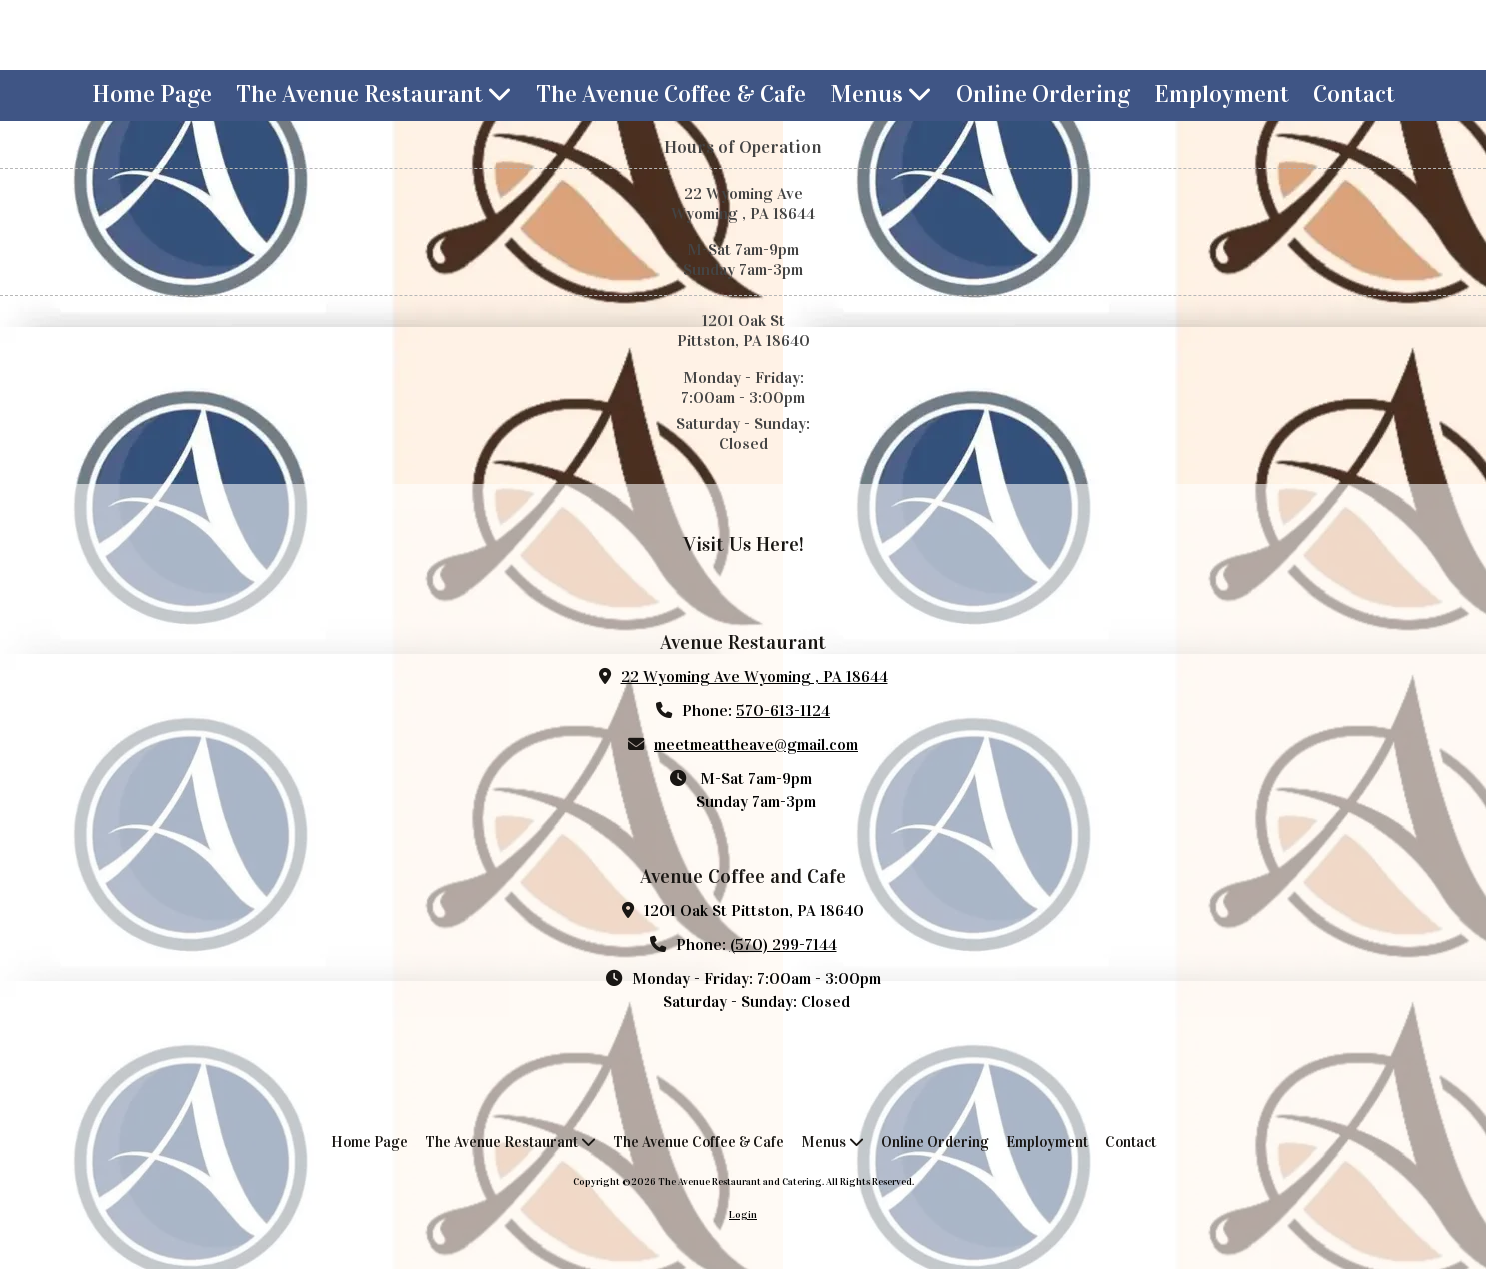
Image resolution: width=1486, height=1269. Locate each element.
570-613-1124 (783, 710)
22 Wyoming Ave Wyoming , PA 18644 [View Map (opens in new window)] (754, 676)
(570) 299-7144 (783, 944)
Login (743, 1215)
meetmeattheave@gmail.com (756, 744)
